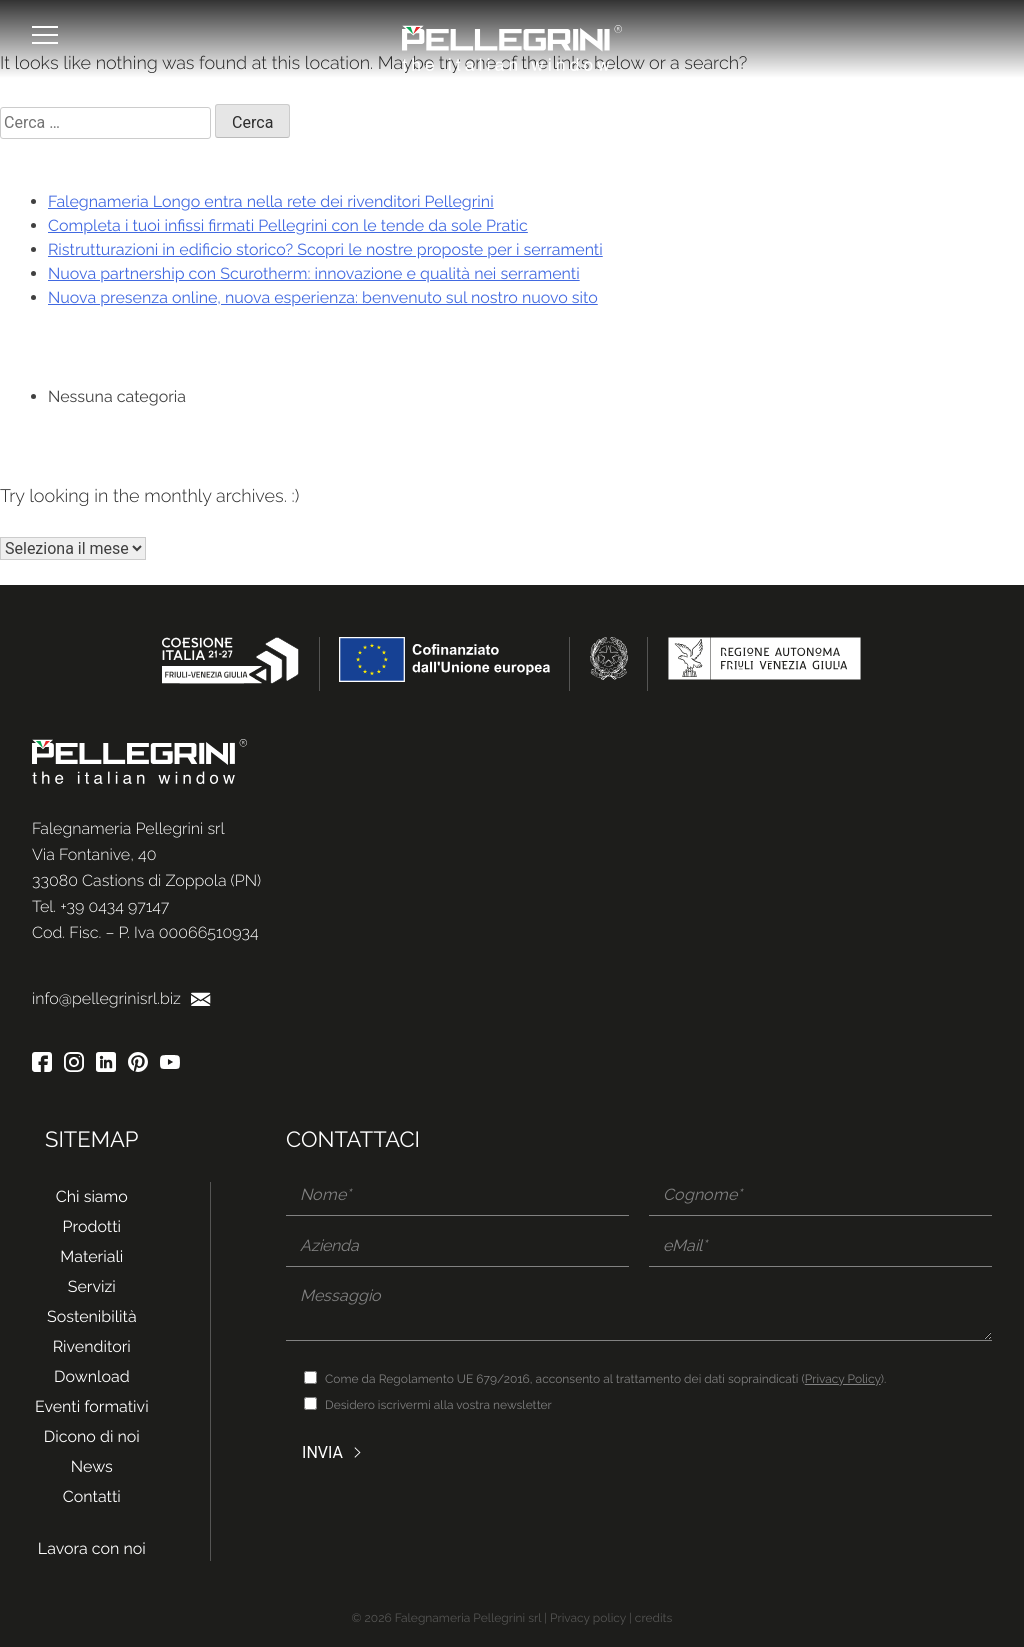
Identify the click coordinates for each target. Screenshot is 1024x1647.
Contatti (92, 1496)
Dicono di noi (92, 1436)
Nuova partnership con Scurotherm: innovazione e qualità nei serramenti (314, 273)
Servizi (92, 1286)
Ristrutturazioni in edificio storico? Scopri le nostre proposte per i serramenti (325, 249)
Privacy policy (588, 1618)
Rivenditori (92, 1346)
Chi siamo (92, 1196)
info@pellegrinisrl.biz (121, 998)
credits (654, 1618)
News (92, 1466)
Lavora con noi (92, 1548)
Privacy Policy (843, 1379)
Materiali (91, 1256)
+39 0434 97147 (114, 906)
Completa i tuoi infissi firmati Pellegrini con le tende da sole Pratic (288, 225)
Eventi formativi (92, 1406)
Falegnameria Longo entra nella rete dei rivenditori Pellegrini (271, 201)
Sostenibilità (92, 1316)
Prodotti (92, 1226)
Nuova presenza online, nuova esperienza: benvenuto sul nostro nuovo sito (323, 297)
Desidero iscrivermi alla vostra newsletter (438, 1405)
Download (92, 1376)
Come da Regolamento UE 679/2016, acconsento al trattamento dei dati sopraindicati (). (605, 1379)
